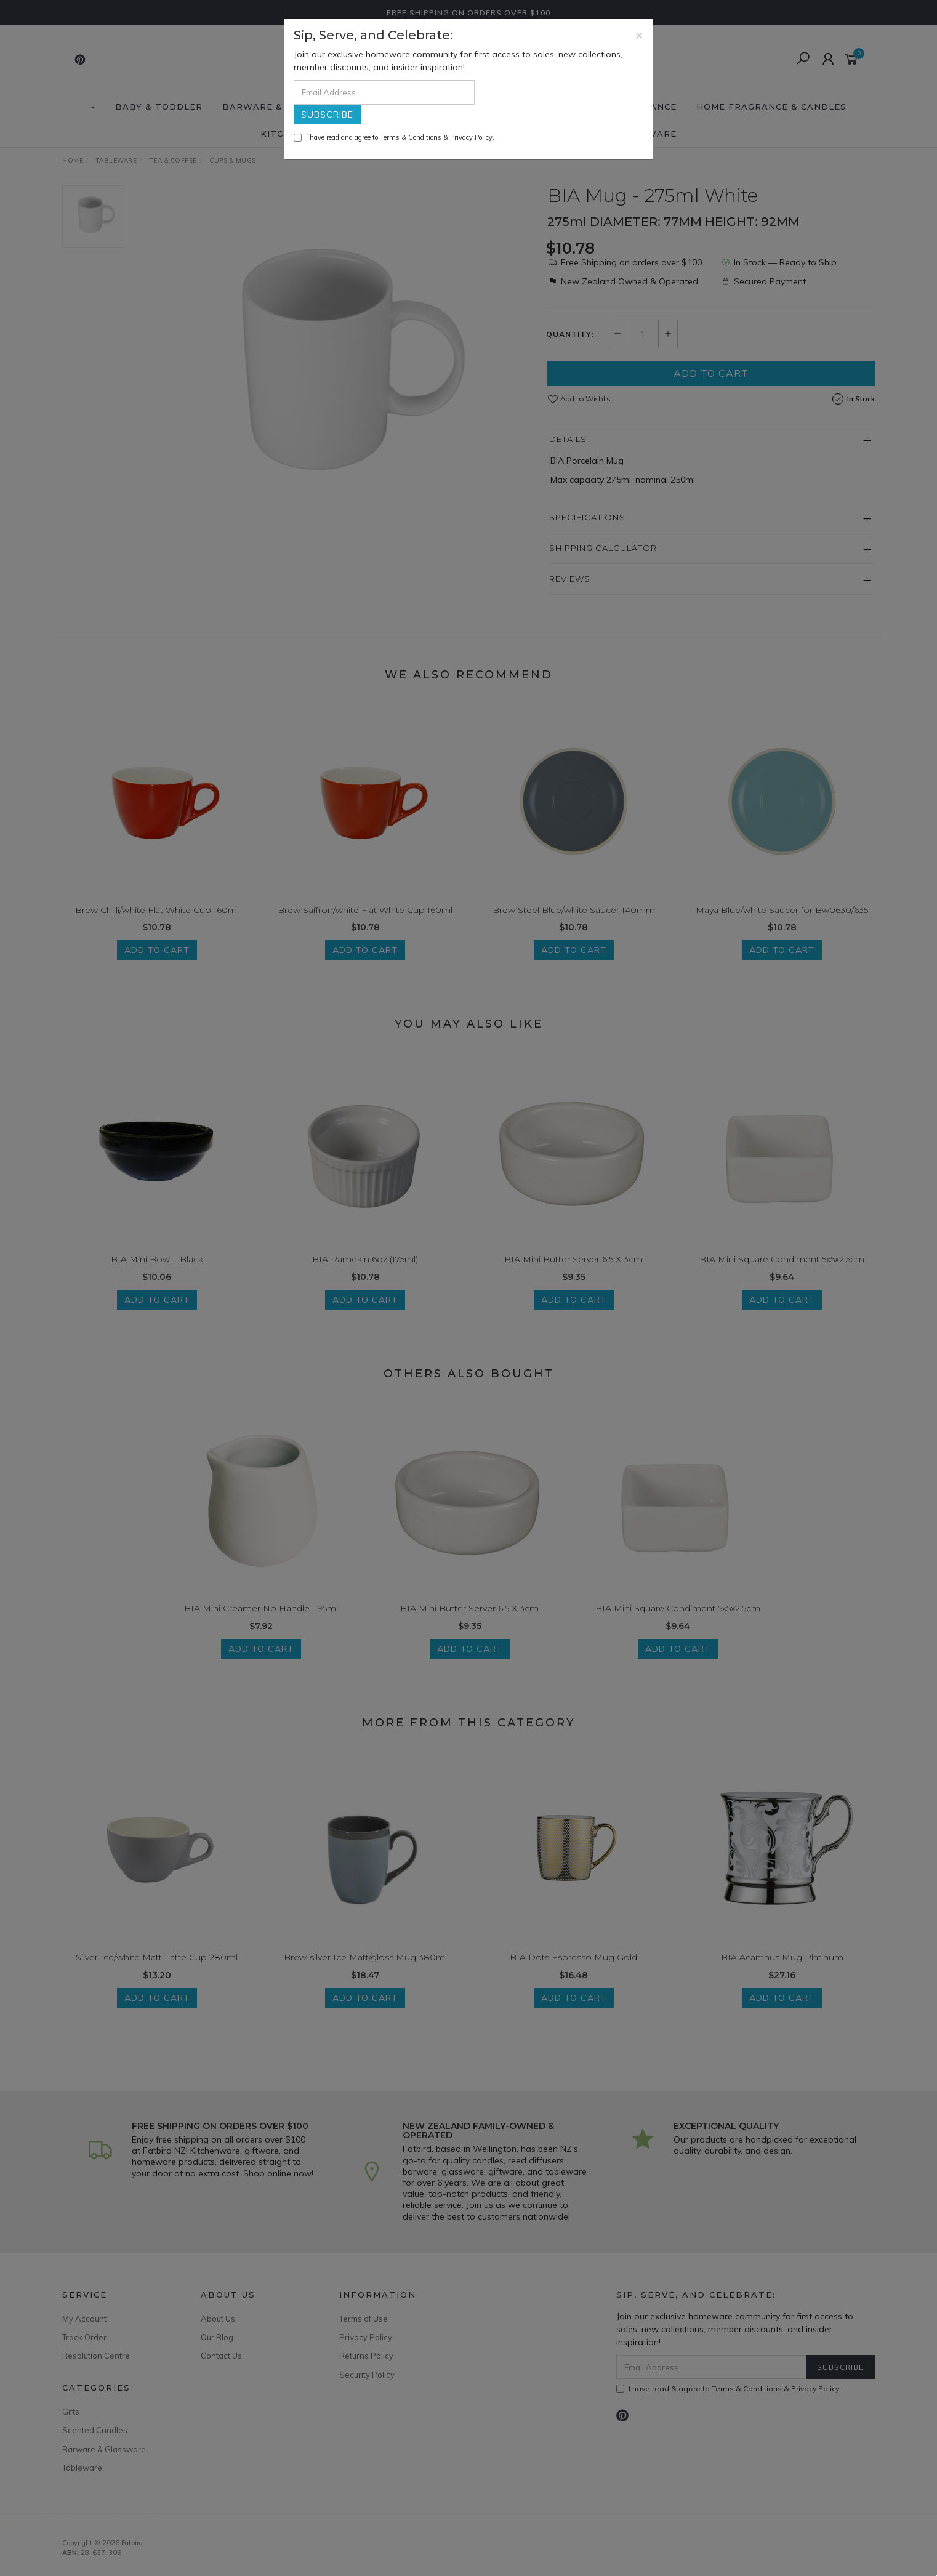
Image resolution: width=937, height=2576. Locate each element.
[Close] (639, 34)
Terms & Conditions (410, 137)
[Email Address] (384, 92)
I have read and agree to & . (394, 137)
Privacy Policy (471, 137)
